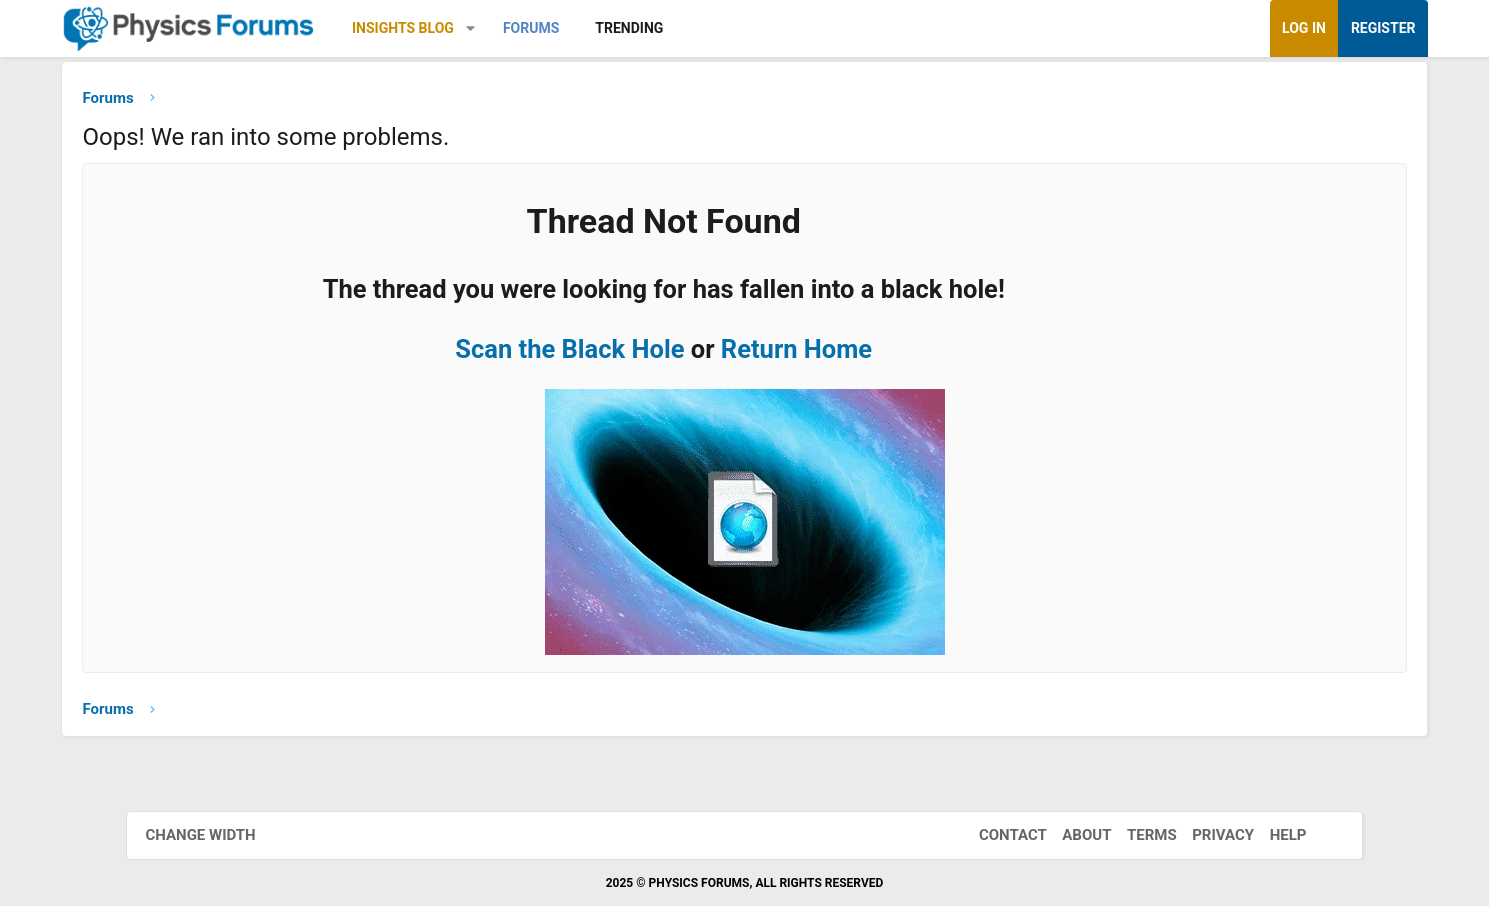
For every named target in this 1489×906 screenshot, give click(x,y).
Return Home (847, 353)
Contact (1000, 835)
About (1073, 835)
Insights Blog (481, 28)
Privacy (1210, 835)
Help (1275, 835)
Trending (707, 28)
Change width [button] (214, 835)
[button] (548, 28)
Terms (1139, 835)
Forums (609, 28)
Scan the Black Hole (620, 353)
